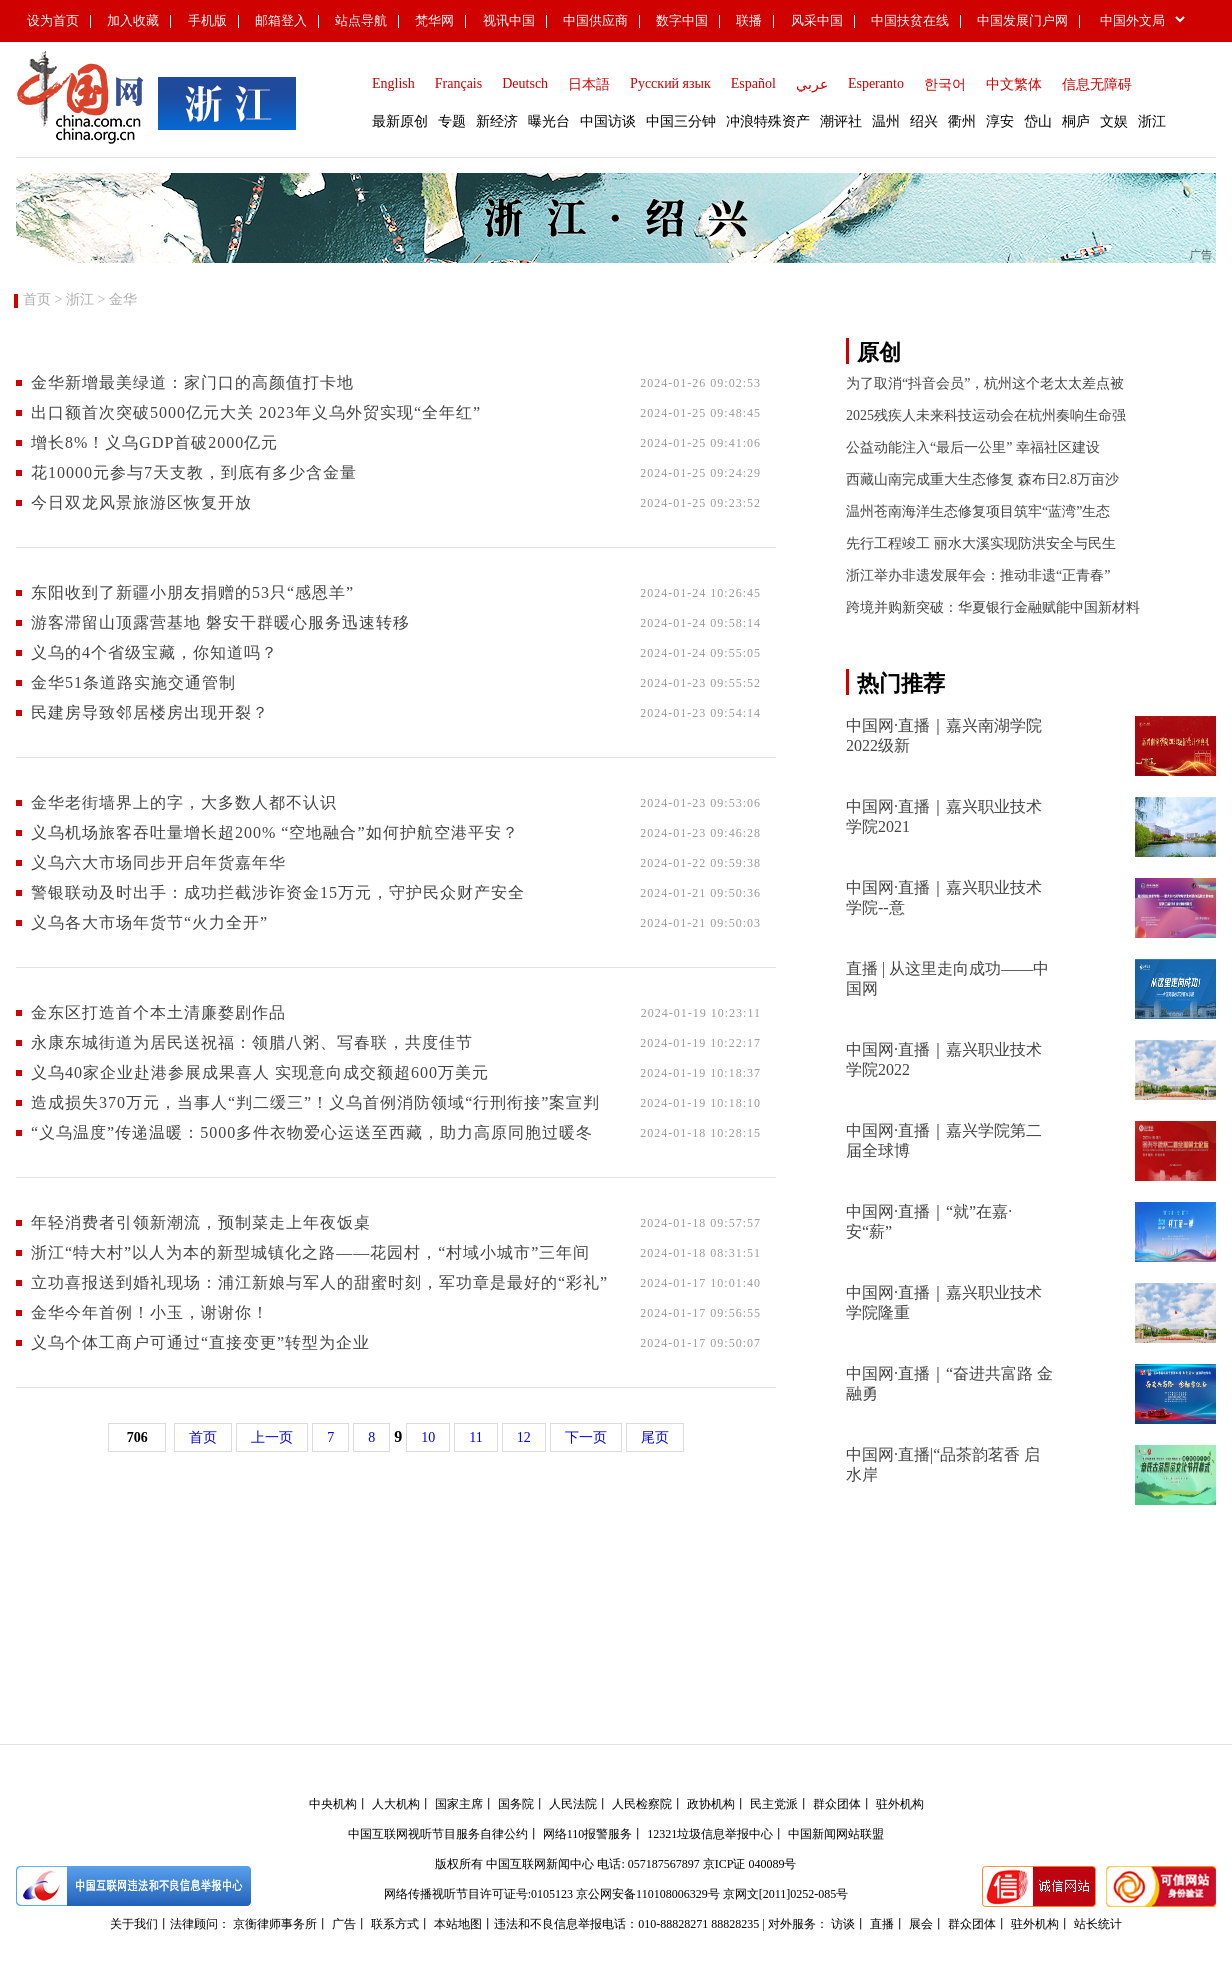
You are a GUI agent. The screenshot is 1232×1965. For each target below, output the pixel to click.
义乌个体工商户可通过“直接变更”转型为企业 (200, 1342)
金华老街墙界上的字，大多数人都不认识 (184, 802)
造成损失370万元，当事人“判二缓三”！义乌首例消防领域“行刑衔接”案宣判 (315, 1102)
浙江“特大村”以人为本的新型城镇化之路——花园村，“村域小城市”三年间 (310, 1252)
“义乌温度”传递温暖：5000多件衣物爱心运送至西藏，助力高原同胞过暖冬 (312, 1132)
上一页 (272, 1437)
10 (428, 1437)
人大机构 (396, 1804)
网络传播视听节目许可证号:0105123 (478, 1894)
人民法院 (573, 1804)
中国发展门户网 (1022, 20)
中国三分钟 (681, 121)
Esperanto (876, 83)
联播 (749, 20)
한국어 (945, 84)
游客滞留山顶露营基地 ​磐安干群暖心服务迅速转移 (220, 622)
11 (475, 1437)
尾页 (655, 1437)
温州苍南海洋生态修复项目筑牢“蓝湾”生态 (978, 511)
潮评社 (841, 121)
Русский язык (670, 83)
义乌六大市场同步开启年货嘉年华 (158, 862)
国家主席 (459, 1804)
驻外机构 (900, 1804)
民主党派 (774, 1804)
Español (753, 83)
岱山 (1038, 121)
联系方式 (395, 1924)
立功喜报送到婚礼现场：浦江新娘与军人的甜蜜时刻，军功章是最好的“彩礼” (319, 1282)
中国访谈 (608, 121)
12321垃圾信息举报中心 (710, 1834)
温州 (886, 121)
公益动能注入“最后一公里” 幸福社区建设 (973, 447)
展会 (921, 1924)
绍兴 (924, 121)
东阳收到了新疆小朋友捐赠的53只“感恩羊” (192, 592)
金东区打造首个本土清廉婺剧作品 (158, 1012)
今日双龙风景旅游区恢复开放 (141, 502)
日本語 (589, 84)
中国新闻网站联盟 (836, 1834)
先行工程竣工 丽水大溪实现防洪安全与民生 (981, 543)
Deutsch (525, 83)
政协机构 (711, 1804)
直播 (882, 1924)
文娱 (1114, 121)
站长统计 (1098, 1924)
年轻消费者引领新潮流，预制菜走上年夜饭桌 (201, 1222)
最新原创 (400, 121)
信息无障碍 (1097, 84)
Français (458, 83)
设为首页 (53, 20)
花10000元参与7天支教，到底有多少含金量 (194, 472)
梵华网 (434, 20)
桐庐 (1076, 121)
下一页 (586, 1437)
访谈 (843, 1924)
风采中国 (817, 20)
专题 (452, 121)
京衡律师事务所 (275, 1924)
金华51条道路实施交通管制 (133, 682)
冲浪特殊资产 (768, 121)
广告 (344, 1924)
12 (524, 1437)
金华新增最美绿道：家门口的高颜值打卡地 (192, 382)
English (393, 83)
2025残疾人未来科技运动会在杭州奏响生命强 (986, 415)
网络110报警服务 (588, 1834)
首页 (37, 299)
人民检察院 (642, 1804)
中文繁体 (1014, 84)
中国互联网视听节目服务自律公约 (438, 1834)
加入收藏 (133, 20)
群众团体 (837, 1804)
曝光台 (549, 121)
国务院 (516, 1804)
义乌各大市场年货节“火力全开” (149, 922)
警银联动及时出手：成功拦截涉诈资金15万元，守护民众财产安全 (278, 892)
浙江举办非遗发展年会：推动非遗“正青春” (978, 575)
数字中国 (682, 20)
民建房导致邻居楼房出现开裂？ (150, 712)
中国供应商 (595, 20)
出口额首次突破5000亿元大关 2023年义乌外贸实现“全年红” (256, 412)
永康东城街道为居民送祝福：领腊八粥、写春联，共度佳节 (252, 1042)
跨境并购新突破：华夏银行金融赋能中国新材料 (993, 607)
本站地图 (458, 1924)
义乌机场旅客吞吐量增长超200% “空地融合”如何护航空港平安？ (275, 832)
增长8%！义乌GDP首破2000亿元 (154, 442)
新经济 (497, 121)
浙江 (1152, 121)
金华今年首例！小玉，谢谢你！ (150, 1312)
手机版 (207, 20)
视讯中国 (509, 20)
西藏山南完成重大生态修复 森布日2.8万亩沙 (982, 479)
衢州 (962, 121)
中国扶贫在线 (910, 20)
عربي (812, 84)
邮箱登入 (281, 20)
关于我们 (134, 1924)
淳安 (1000, 121)
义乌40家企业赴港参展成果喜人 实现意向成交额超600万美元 (260, 1072)
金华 (123, 299)
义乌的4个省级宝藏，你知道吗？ (154, 652)
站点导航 (361, 20)
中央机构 (333, 1804)
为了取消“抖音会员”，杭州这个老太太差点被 (985, 383)
